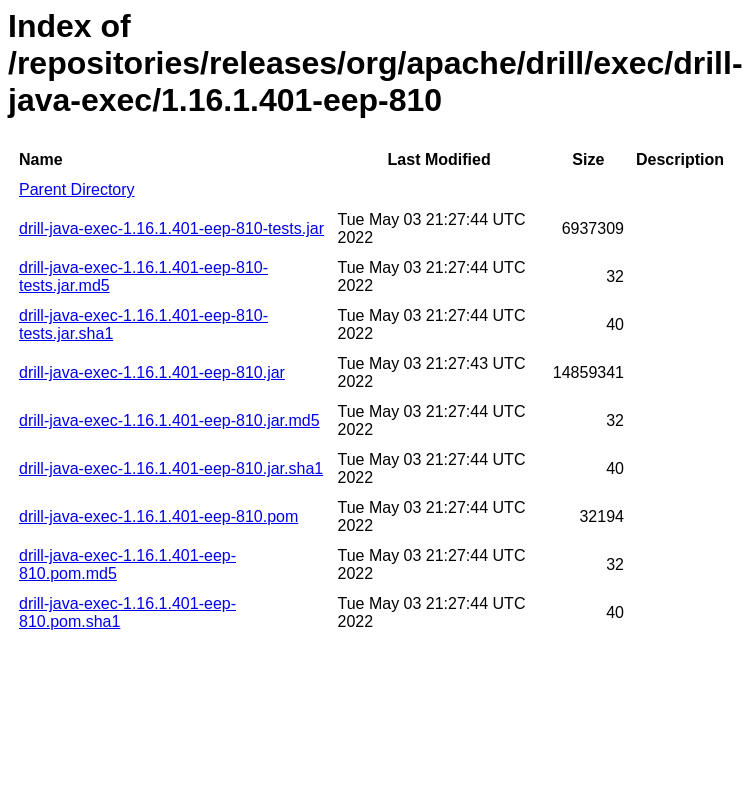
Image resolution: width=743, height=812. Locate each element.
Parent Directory (77, 189)
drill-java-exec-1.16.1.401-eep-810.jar (152, 372)
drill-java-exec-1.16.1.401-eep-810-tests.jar (171, 228)
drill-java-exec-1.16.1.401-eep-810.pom (158, 516)
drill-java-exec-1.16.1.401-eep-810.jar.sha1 (171, 468)
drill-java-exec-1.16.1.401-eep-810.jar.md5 (169, 420)
